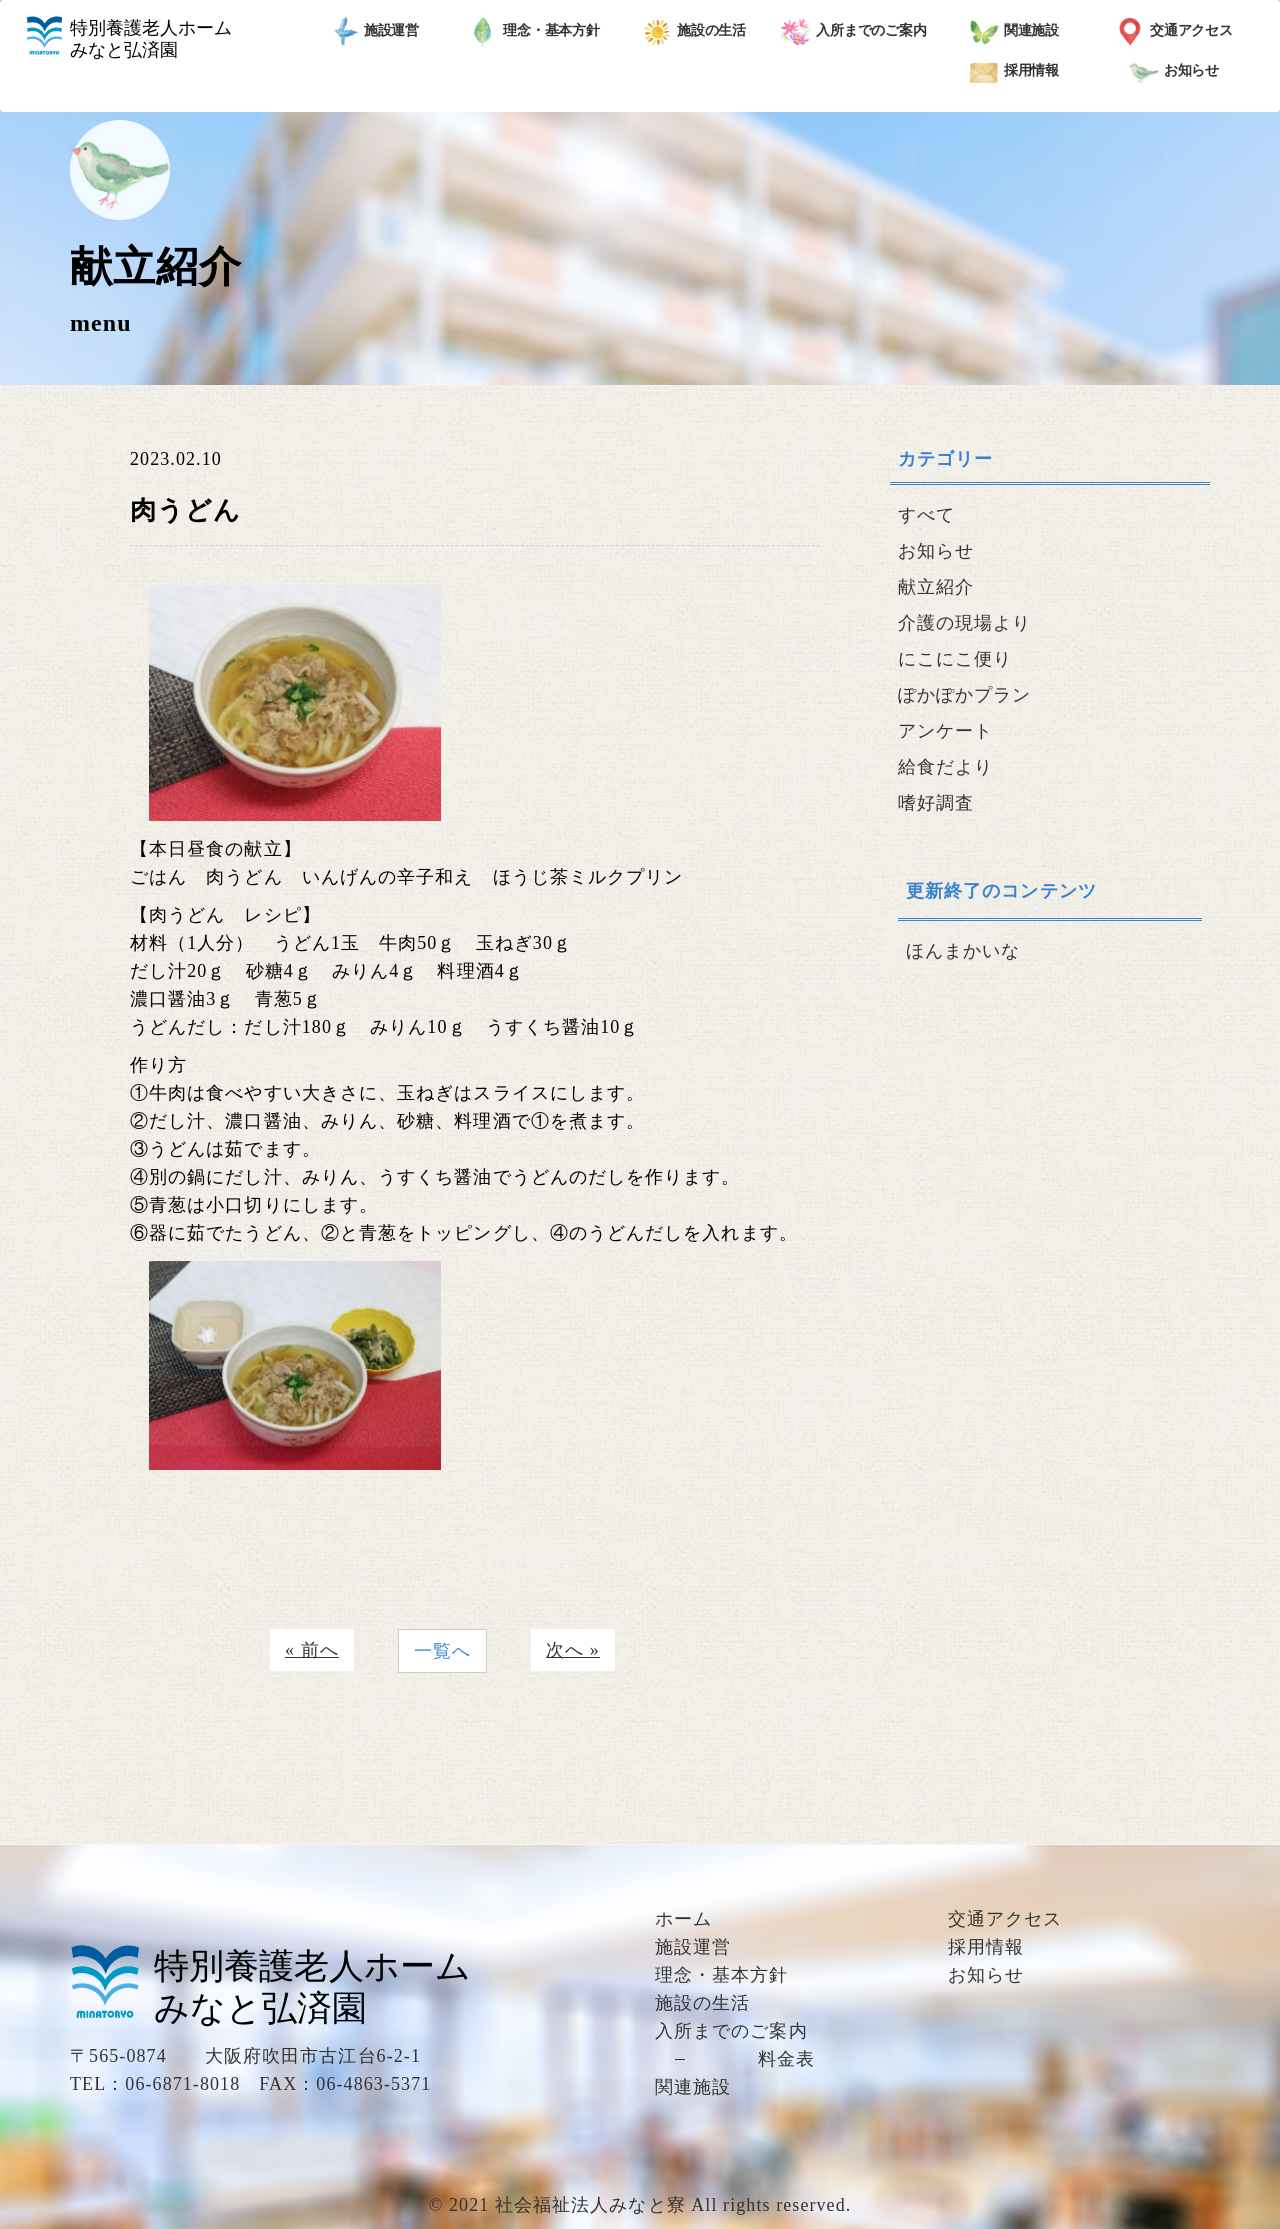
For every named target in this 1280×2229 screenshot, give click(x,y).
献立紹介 (936, 587)
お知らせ (1174, 72)
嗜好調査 (936, 803)
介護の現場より (965, 623)
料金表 (786, 2059)
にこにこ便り (955, 659)
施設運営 (374, 32)
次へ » (573, 1650)
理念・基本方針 (534, 32)
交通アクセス (1174, 32)
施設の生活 (694, 32)
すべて (926, 515)
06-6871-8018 (182, 2084)
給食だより (945, 767)
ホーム (683, 1919)
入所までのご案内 (854, 32)
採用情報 (1014, 72)
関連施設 (1014, 32)
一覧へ (442, 1651)
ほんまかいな (963, 951)
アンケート (945, 731)
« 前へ (312, 1650)
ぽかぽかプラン (965, 695)
